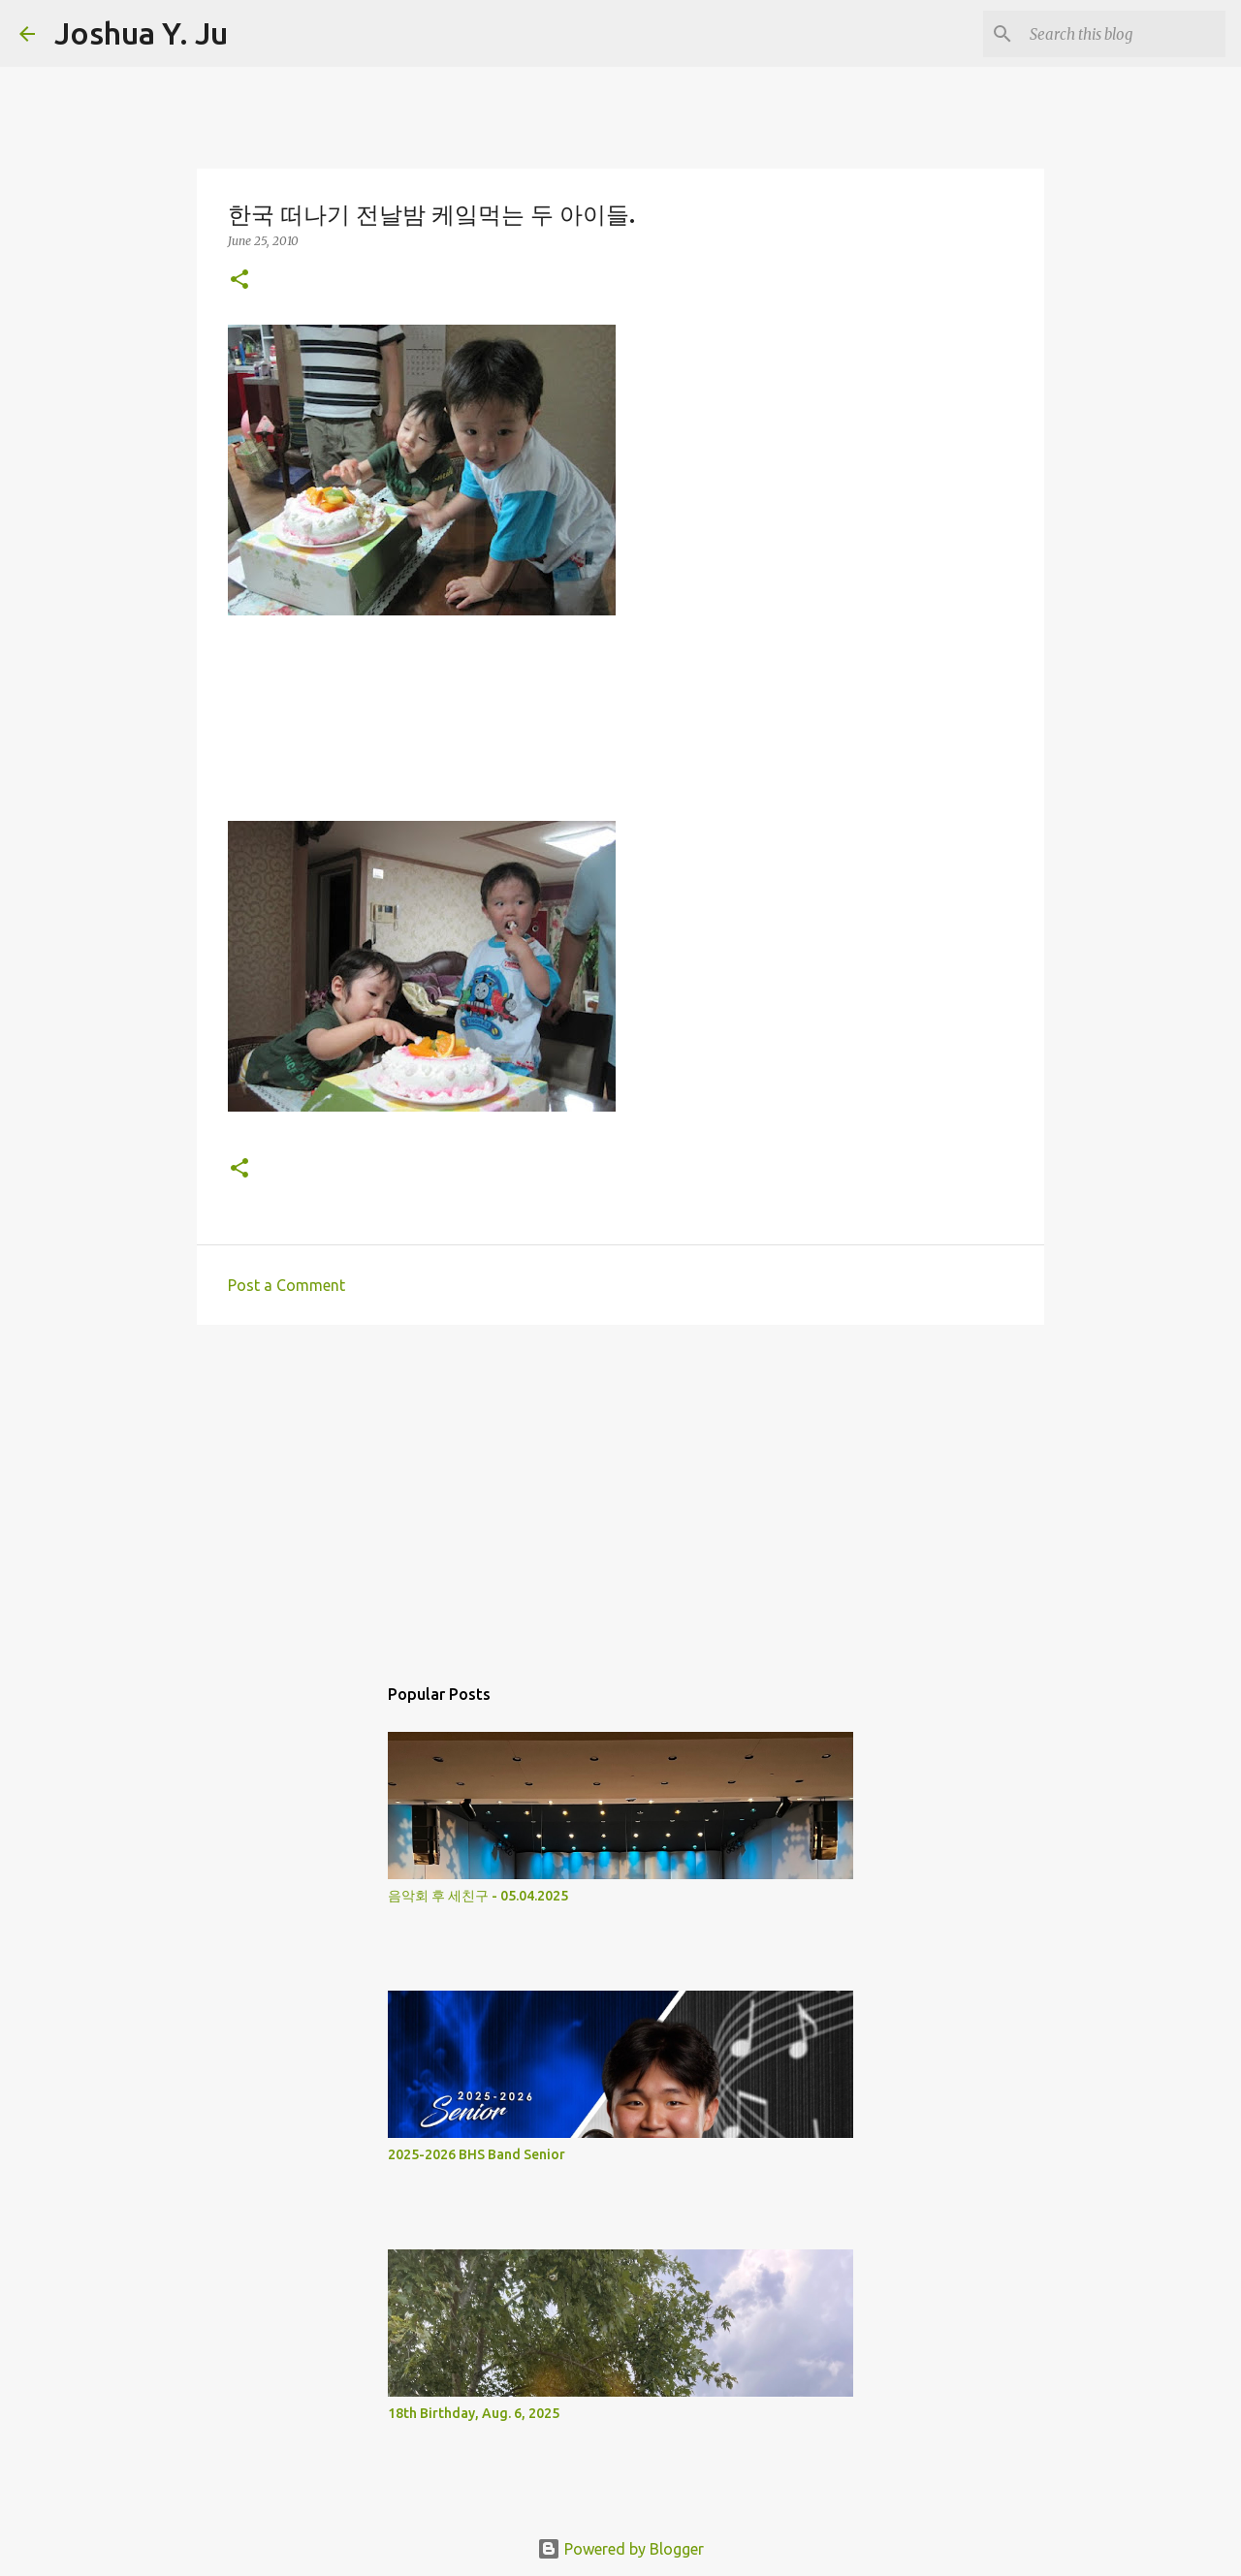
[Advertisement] (620, 1489)
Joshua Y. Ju (141, 33)
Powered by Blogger (620, 2549)
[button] (239, 280)
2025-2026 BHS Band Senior (476, 2154)
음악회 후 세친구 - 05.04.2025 (478, 1895)
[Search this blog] (1123, 34)
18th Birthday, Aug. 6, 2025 (473, 2413)
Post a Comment (286, 1285)
